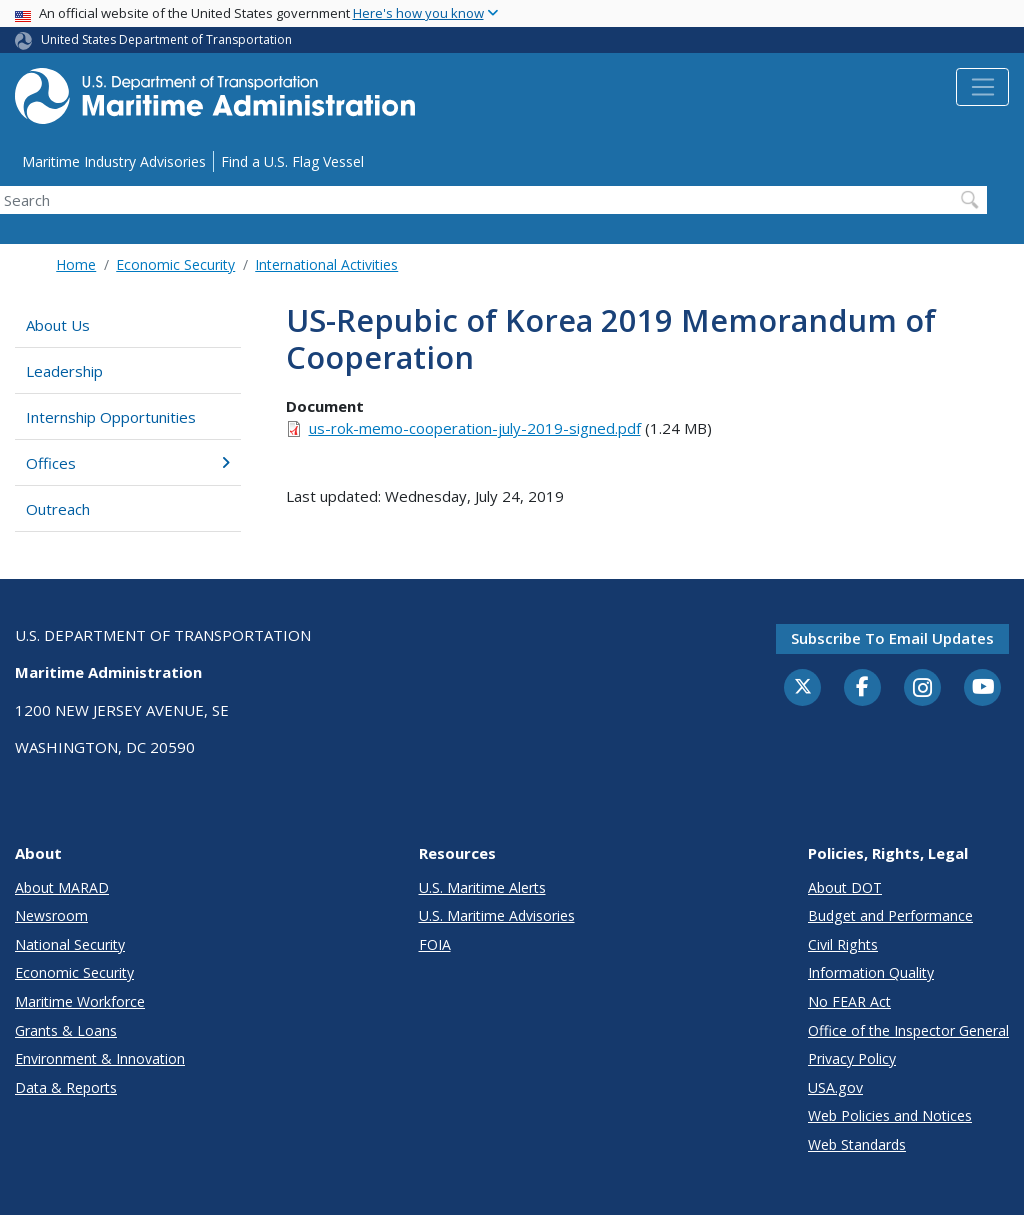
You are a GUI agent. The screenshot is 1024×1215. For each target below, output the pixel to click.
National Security (70, 944)
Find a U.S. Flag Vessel (292, 161)
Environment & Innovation (100, 1058)
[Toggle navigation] (982, 87)
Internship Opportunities (111, 417)
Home (76, 264)
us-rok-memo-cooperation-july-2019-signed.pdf (475, 428)
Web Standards (857, 1144)
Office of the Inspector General (908, 1030)
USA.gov (835, 1087)
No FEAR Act (849, 1001)
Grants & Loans (66, 1030)
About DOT (845, 887)
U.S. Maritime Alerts (482, 887)
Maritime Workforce (80, 1001)
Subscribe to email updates (892, 638)
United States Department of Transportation (166, 39)
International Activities (326, 264)
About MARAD (62, 887)
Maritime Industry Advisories (114, 161)
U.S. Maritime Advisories (497, 915)
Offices (128, 463)
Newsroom (51, 915)
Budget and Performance (890, 915)
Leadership (64, 371)
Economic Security (175, 264)
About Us (58, 325)
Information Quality (871, 972)
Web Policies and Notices (890, 1115)
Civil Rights (843, 944)
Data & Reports (66, 1087)
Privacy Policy (852, 1058)
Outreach (58, 509)
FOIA (435, 944)
